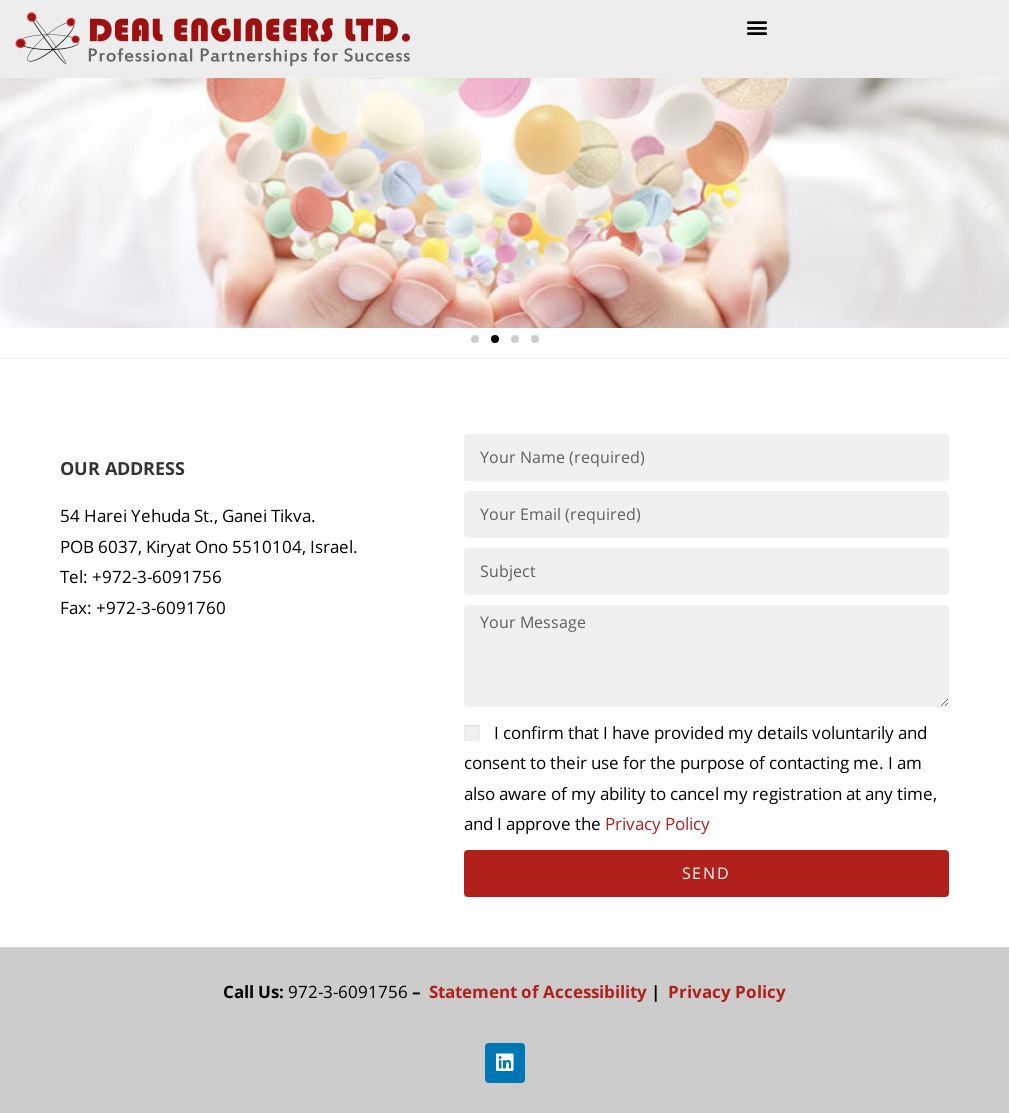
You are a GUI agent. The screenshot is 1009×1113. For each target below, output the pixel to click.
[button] (756, 26)
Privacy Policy (659, 823)
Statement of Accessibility (540, 991)
